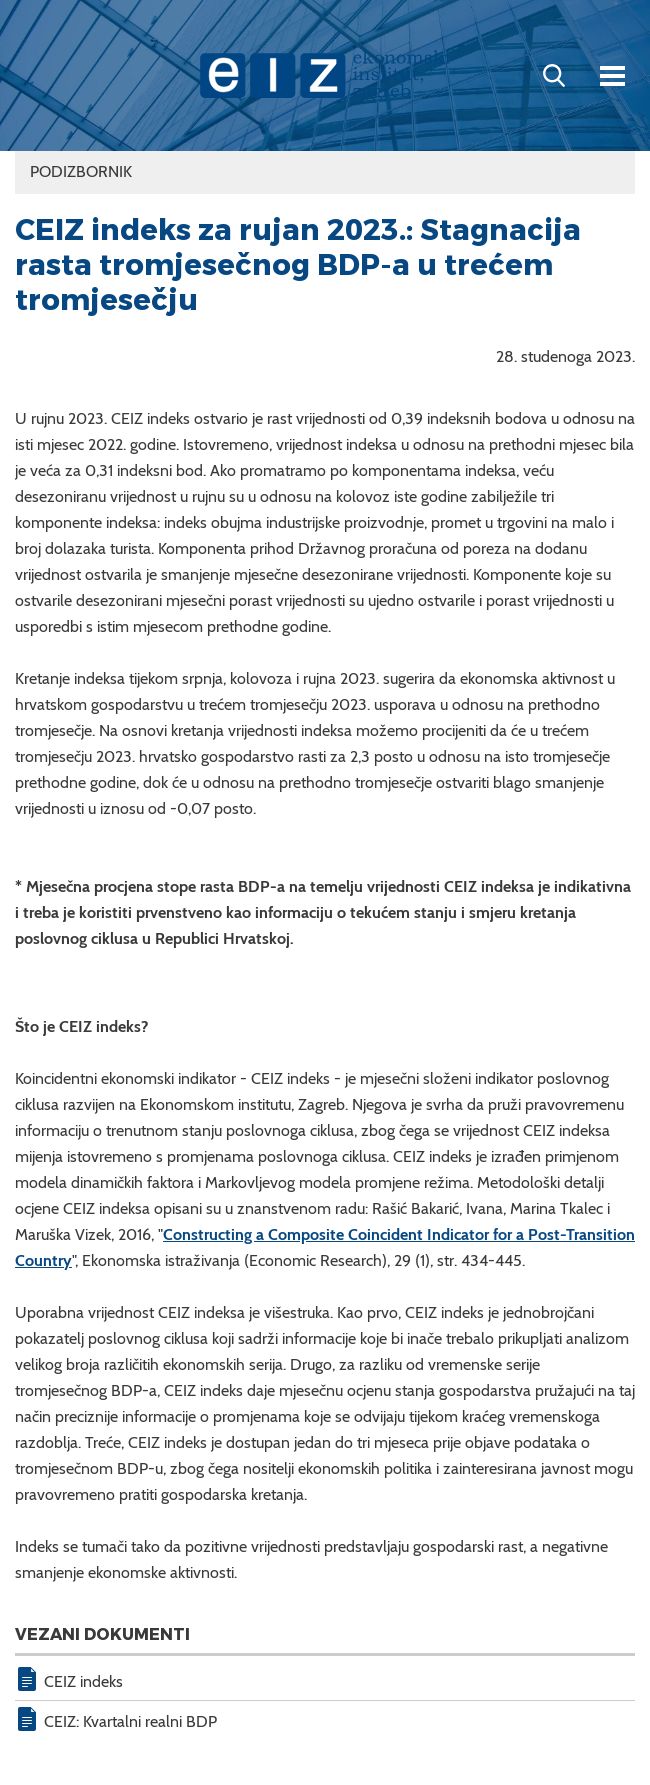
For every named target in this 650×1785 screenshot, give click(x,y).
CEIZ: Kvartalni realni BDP (130, 1721)
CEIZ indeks (83, 1681)
